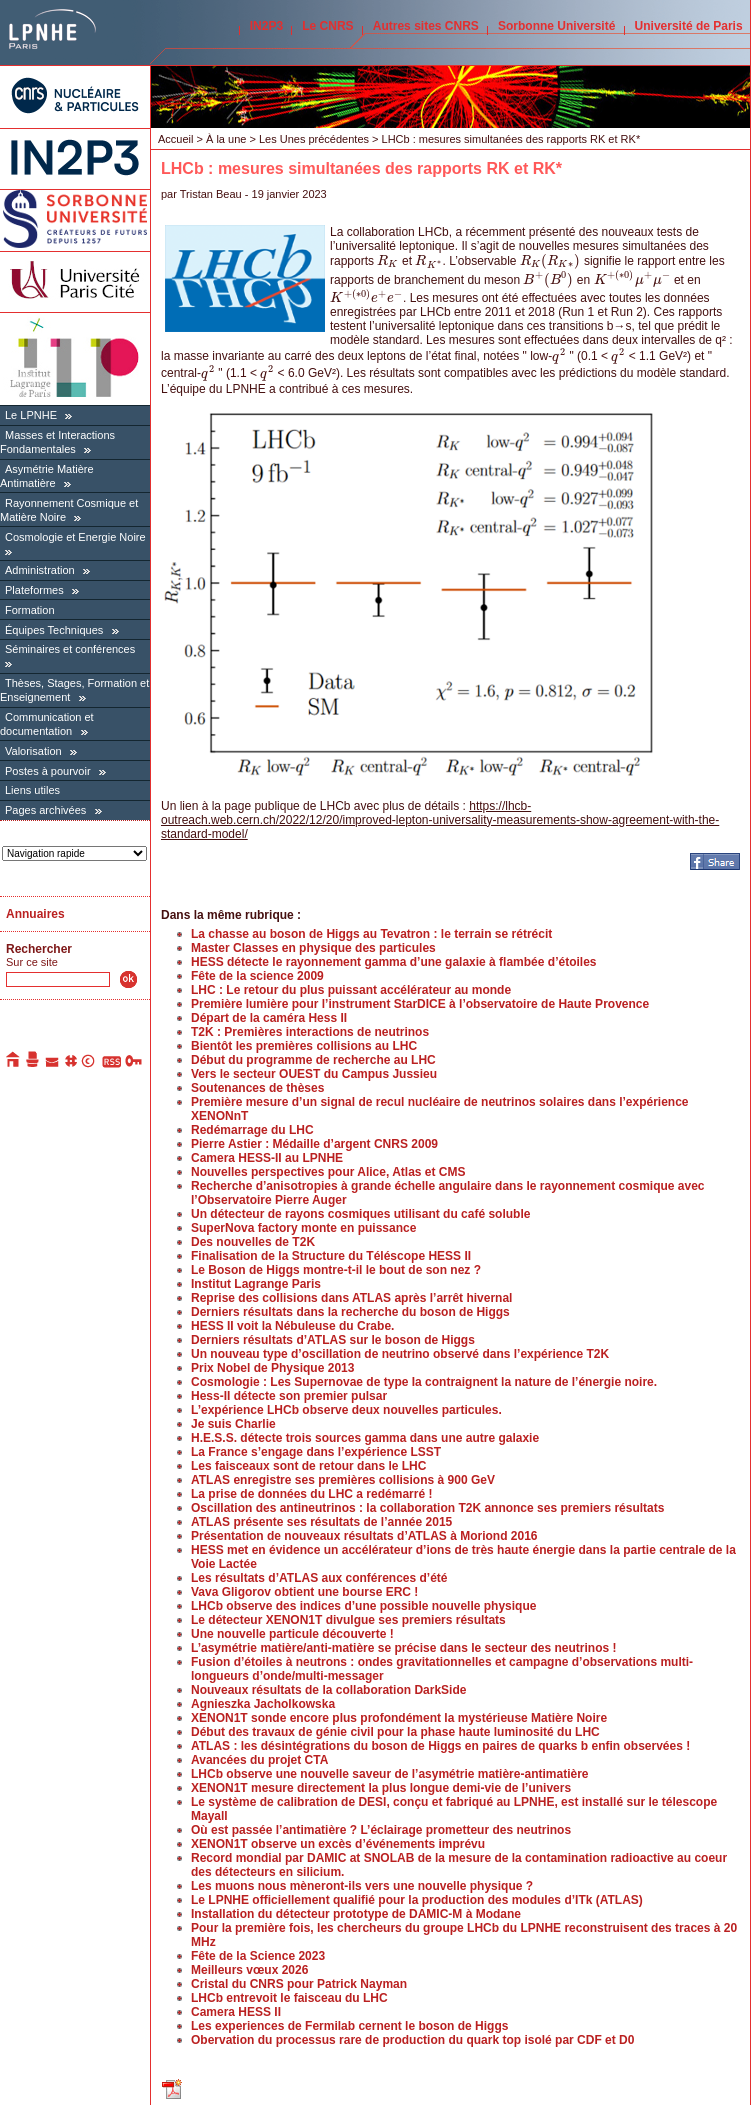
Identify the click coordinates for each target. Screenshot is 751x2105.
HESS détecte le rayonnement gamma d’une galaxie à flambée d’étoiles (393, 962)
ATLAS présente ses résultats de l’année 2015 (321, 1522)
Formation (30, 610)
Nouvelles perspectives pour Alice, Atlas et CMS (328, 1172)
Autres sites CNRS (426, 26)
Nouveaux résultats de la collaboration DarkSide (328, 1690)
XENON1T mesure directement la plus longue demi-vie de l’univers (381, 1788)
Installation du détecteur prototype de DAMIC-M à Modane (356, 1914)
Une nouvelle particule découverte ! (292, 1634)
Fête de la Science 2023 (258, 1956)
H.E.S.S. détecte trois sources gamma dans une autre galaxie (365, 1438)
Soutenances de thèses (257, 1088)
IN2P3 (266, 26)
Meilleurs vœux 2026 (249, 1970)
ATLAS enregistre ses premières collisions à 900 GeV (343, 1480)
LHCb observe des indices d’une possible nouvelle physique (363, 1606)
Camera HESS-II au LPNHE (267, 1158)
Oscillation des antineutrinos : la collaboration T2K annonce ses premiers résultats (427, 1508)
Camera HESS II (236, 2012)
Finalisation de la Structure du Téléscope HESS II (331, 1256)
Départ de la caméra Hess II (269, 1018)
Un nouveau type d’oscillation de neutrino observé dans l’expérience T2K (400, 1354)
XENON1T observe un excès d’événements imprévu (338, 1844)
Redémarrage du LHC (252, 1130)
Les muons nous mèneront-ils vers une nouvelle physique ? (362, 1886)
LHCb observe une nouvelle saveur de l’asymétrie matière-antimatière (390, 1774)
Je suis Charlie (233, 1424)
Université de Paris (689, 26)
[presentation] (387, 261)
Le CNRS (327, 26)
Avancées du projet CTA (259, 1760)
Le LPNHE (31, 415)
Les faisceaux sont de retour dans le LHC (308, 1466)
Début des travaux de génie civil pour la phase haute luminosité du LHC (395, 1732)
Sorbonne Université (556, 26)
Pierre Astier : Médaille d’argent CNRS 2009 (314, 1144)
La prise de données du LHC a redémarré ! (311, 1494)
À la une (226, 139)
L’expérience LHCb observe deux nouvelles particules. (346, 1410)
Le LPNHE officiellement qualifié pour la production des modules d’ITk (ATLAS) (417, 1900)
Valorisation (33, 751)
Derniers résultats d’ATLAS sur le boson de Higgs (333, 1340)
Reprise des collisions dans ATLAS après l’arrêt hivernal (351, 1298)
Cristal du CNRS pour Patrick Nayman (299, 1984)
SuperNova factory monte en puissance (303, 1228)
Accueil (175, 139)
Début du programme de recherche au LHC (313, 1060)
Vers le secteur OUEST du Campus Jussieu (314, 1074)
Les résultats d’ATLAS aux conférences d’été (319, 1578)
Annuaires (35, 914)
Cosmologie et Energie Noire (75, 537)
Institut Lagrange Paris (256, 1284)
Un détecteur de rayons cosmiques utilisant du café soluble (360, 1214)
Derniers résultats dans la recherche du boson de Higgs (350, 1312)
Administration (40, 570)
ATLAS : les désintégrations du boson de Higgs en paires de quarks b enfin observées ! (440, 1746)
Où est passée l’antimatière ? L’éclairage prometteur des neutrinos (381, 1830)
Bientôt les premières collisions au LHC (304, 1046)
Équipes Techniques (54, 630)
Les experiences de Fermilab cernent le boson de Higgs (349, 2026)
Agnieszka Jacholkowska (263, 1704)
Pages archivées (45, 810)
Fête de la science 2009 (257, 976)
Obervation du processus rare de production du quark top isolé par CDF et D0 (412, 2040)
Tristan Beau (211, 194)
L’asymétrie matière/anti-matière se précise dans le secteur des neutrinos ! (404, 1648)
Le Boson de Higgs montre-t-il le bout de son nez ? (336, 1270)
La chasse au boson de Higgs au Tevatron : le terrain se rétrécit (371, 934)
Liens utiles (32, 790)
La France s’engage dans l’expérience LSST (316, 1452)
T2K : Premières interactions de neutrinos (310, 1032)
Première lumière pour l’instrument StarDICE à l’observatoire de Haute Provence (420, 1004)
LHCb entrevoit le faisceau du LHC (289, 1998)
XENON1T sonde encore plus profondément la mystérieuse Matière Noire (399, 1718)
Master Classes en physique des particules (313, 948)
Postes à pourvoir (48, 771)
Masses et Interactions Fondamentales (57, 442)
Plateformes (34, 590)
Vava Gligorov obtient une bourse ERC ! (304, 1592)
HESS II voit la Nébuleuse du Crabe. (292, 1326)
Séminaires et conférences (70, 649)
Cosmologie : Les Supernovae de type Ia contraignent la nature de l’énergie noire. (424, 1382)
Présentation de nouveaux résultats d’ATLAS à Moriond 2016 (364, 1536)
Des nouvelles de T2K (253, 1242)
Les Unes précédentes (314, 139)
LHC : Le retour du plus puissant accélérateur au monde (351, 990)
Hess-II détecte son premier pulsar (289, 1396)
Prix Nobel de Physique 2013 (272, 1368)
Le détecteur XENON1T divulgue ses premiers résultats (348, 1620)
